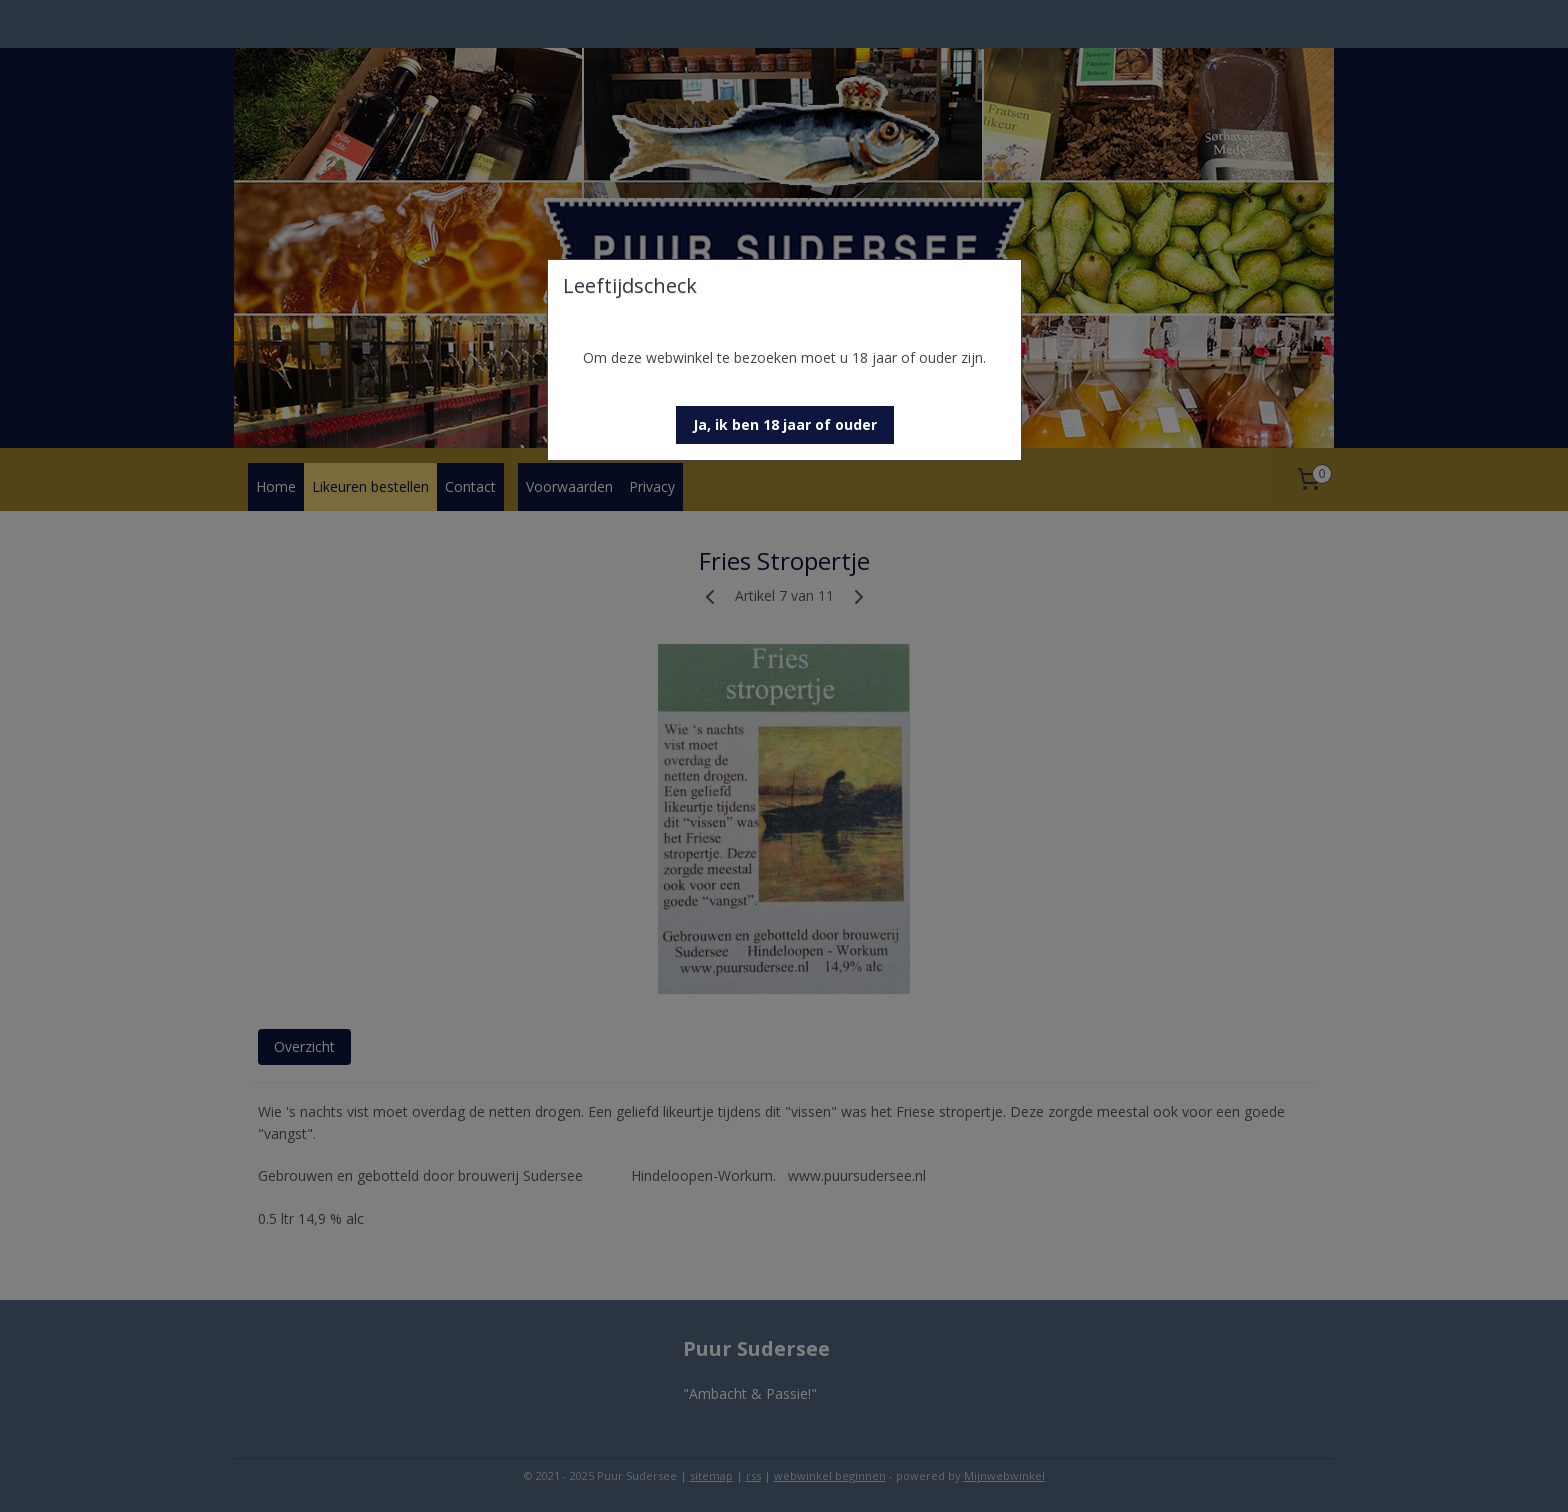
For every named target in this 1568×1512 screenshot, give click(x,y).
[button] (785, 425)
